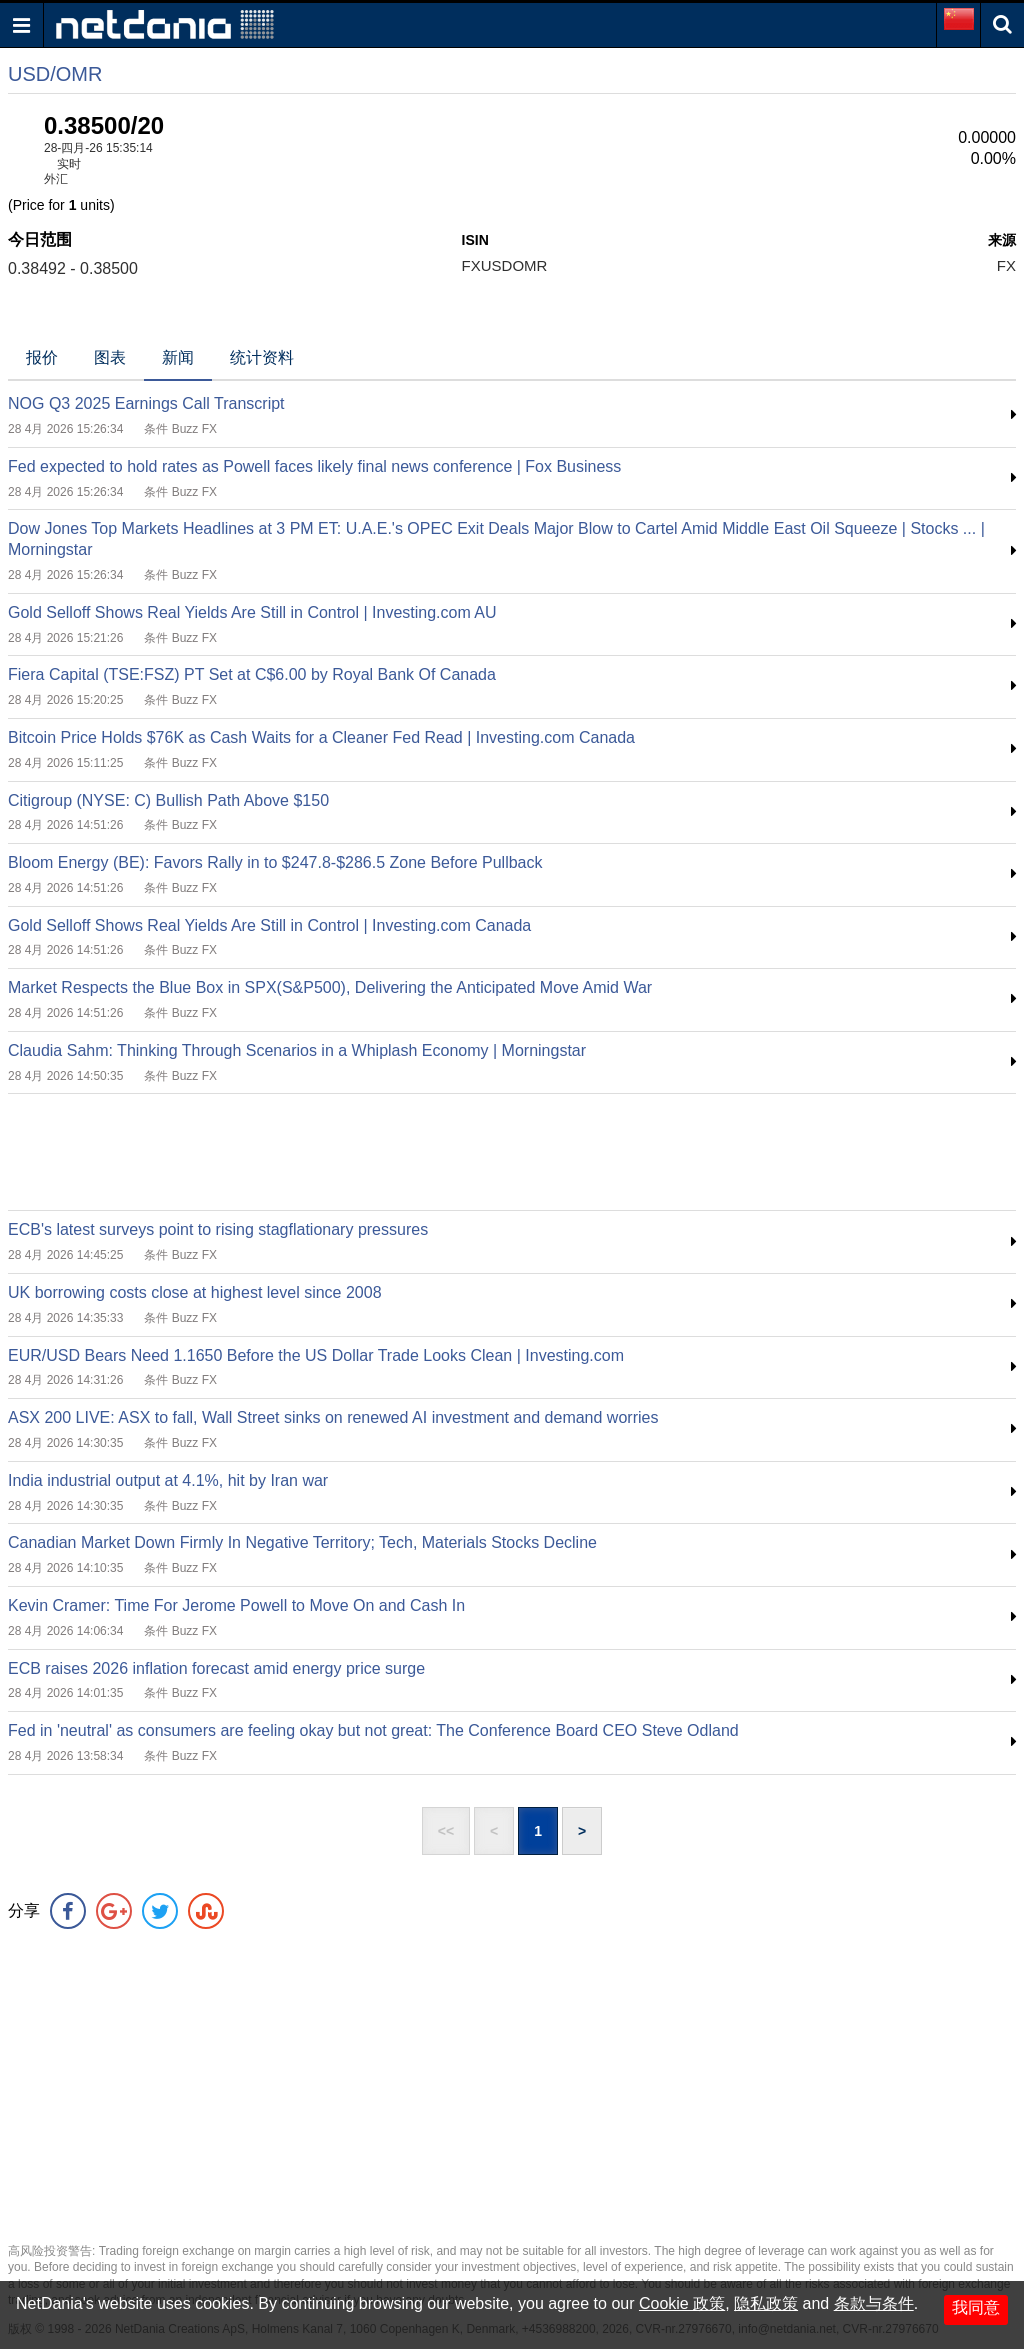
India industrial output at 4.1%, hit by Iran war (168, 1480)
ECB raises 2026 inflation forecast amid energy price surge (216, 1668)
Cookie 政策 (682, 2303)
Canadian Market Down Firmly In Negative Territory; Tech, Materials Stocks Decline (302, 1542)
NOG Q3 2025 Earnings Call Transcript (146, 403)
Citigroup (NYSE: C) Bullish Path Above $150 (168, 800)
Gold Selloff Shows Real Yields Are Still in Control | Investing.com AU (252, 612)
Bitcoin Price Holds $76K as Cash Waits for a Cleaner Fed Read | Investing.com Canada (321, 737)
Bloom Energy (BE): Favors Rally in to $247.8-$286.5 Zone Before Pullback (275, 862)
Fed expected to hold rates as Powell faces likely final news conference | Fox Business (314, 466)
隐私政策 (766, 2303)
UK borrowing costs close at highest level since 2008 (195, 1292)
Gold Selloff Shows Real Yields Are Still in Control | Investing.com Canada (269, 925)
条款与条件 (874, 2303)
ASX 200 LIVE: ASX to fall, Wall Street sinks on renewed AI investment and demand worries (333, 1417)
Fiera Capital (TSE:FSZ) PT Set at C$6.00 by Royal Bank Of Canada (252, 674)
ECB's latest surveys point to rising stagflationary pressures (218, 1229)
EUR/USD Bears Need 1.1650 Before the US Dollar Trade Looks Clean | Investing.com (316, 1355)
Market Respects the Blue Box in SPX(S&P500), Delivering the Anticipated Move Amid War (330, 987)
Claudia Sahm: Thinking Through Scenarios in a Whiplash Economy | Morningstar (297, 1050)
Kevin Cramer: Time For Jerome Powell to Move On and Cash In (236, 1605)
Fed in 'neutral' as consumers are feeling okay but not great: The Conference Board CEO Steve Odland (373, 1730)
